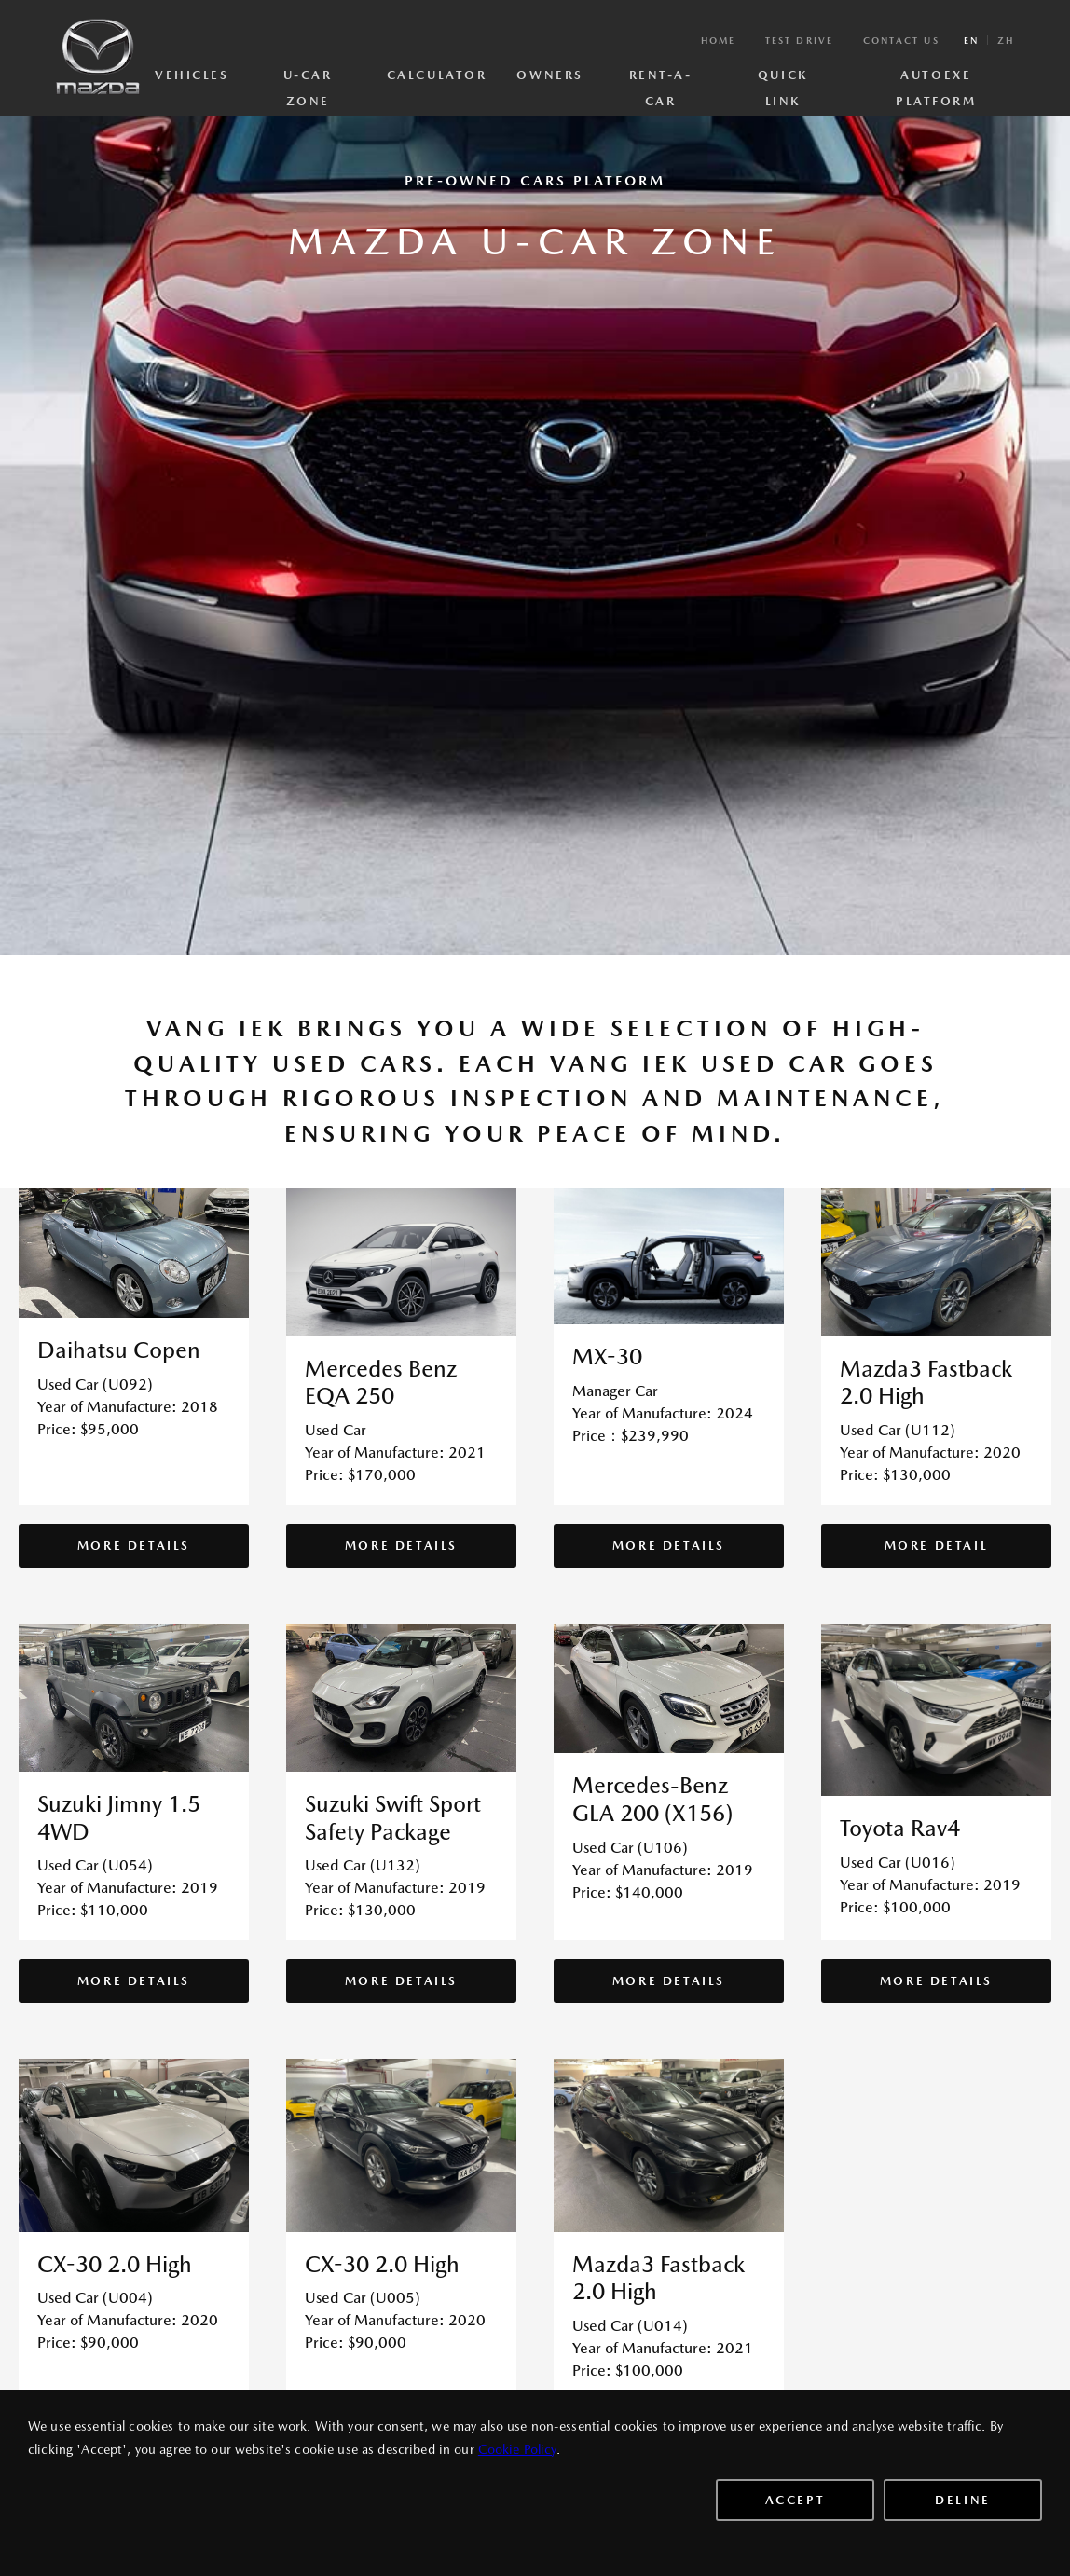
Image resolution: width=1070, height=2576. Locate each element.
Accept (795, 2500)
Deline (963, 2500)
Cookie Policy (517, 2449)
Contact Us (901, 40)
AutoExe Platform (936, 79)
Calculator (437, 75)
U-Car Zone (308, 79)
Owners (549, 75)
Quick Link (783, 79)
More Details (133, 1546)
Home (718, 40)
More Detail (937, 1546)
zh (1005, 40)
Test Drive (799, 40)
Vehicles (191, 75)
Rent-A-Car (661, 79)
